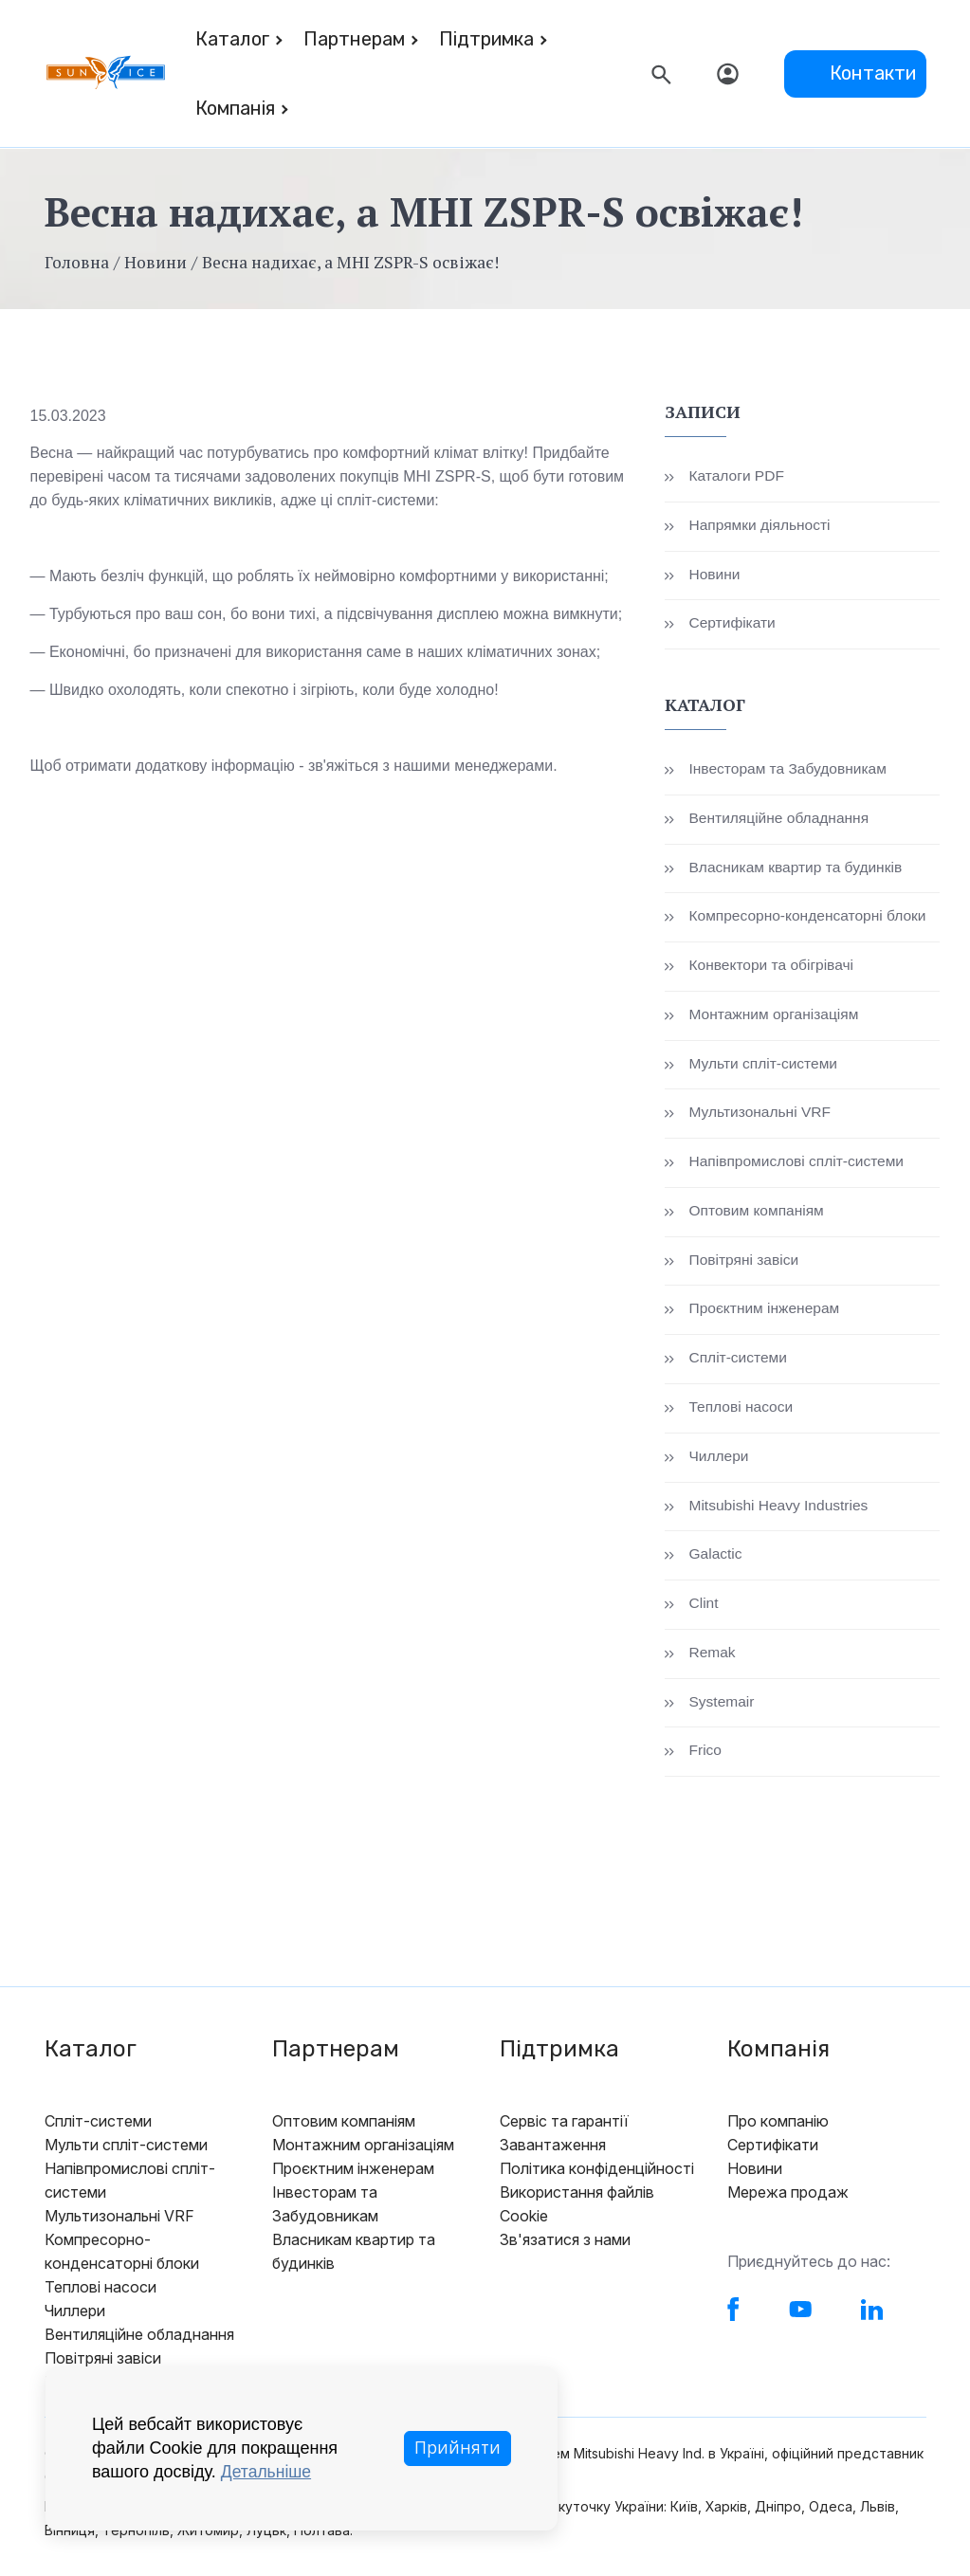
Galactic (715, 1559)
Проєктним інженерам (766, 1313)
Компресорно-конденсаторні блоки (810, 918)
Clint (703, 1608)
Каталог (232, 38)
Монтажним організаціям (775, 1017)
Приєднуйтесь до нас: (808, 2266)
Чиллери (719, 1460)
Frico (705, 1756)
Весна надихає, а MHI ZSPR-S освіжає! (354, 261)
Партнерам (354, 38)
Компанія (235, 108)
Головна (77, 261)
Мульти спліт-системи (764, 1066)
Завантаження (553, 2150)
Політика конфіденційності (597, 2174)
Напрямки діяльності (761, 526)
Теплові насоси (742, 1411)
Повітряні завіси (744, 1263)
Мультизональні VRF (761, 1115)
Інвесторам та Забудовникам (790, 770)
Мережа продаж (788, 2197)
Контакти (873, 73)
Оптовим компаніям (758, 1214)
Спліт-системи (739, 1362)
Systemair (722, 1707)
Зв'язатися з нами (565, 2245)
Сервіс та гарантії (564, 2126)
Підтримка (486, 38)
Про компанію (778, 2126)
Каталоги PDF (737, 476)
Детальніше (267, 2471)
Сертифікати (733, 624)
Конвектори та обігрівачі (773, 967)
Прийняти (456, 2448)
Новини (156, 261)
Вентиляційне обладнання (781, 820)
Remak (712, 1658)
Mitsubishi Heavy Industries (780, 1510)
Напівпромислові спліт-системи (799, 1165)
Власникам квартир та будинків (798, 869)
